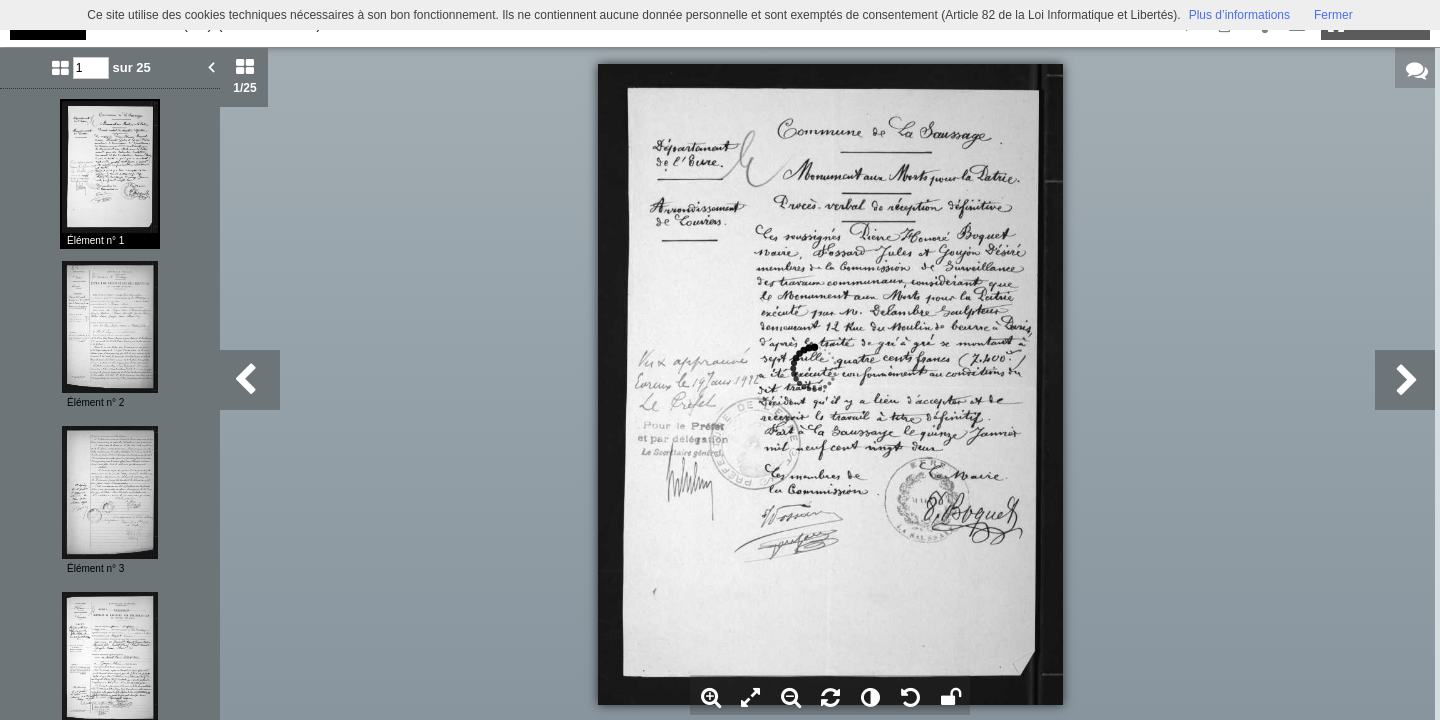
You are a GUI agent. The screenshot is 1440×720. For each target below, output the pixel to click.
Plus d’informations (1239, 15)
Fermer (1333, 15)
